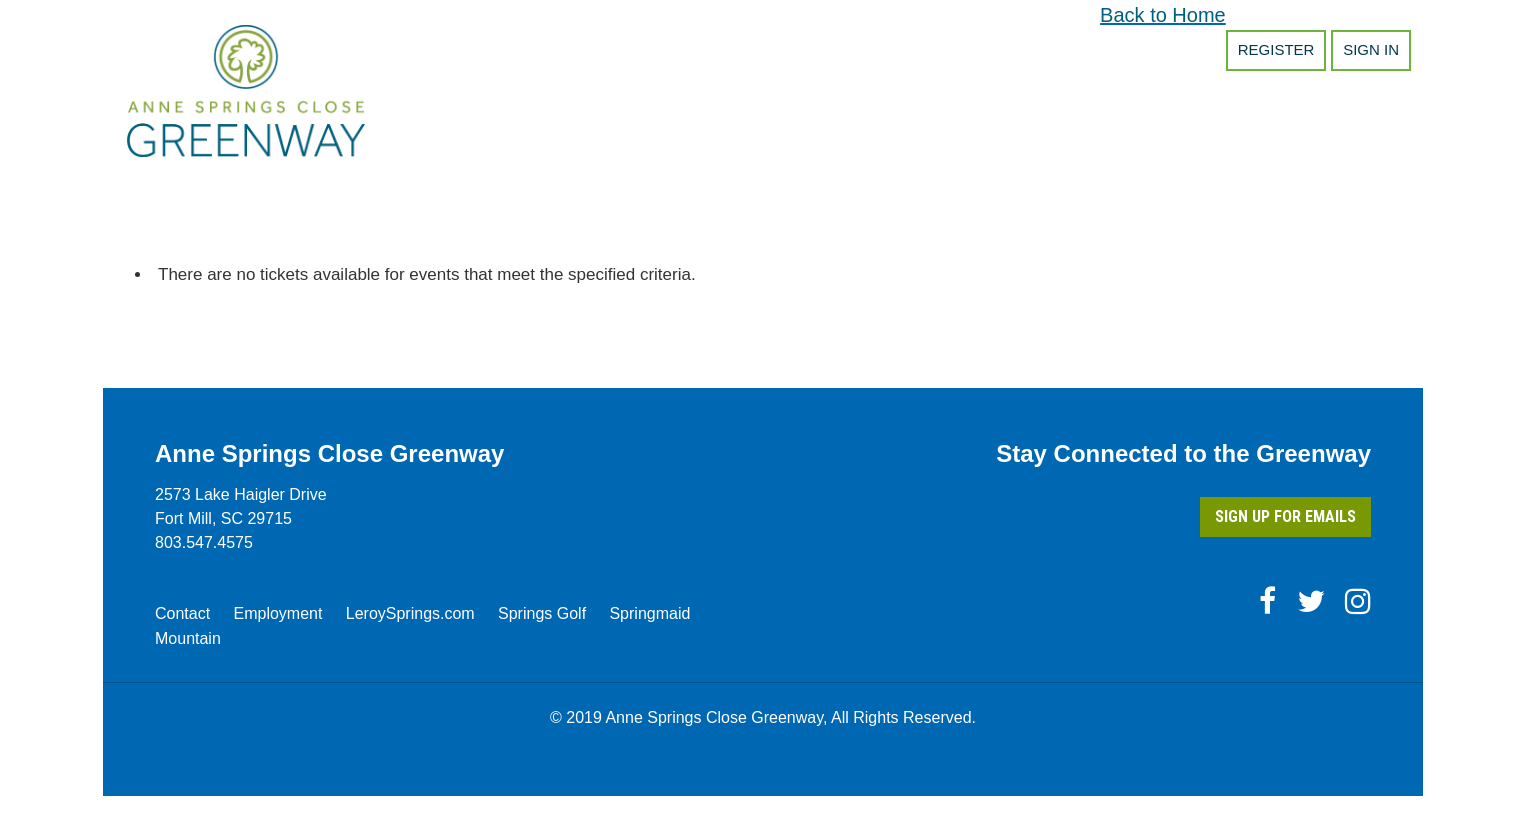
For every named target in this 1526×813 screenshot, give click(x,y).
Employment (277, 613)
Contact (182, 613)
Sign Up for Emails (1285, 516)
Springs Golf (542, 613)
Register (1276, 49)
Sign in (1371, 49)
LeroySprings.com (410, 613)
